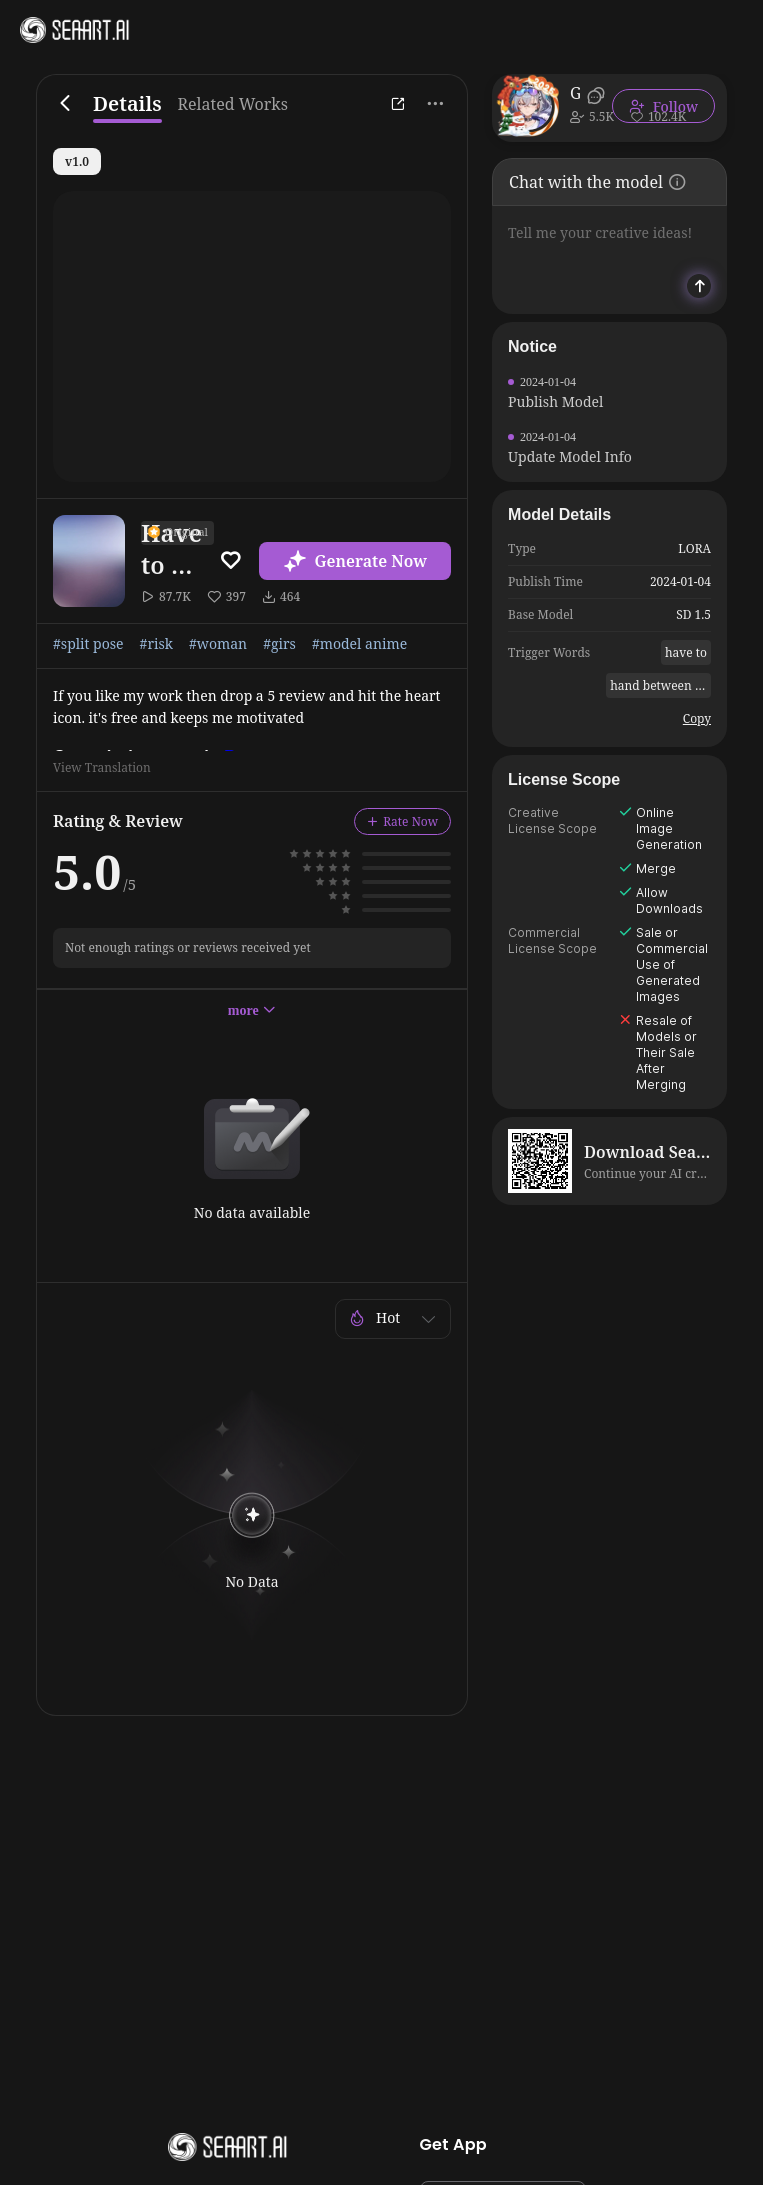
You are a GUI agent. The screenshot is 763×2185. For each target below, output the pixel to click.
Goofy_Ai (575, 93)
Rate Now (402, 821)
